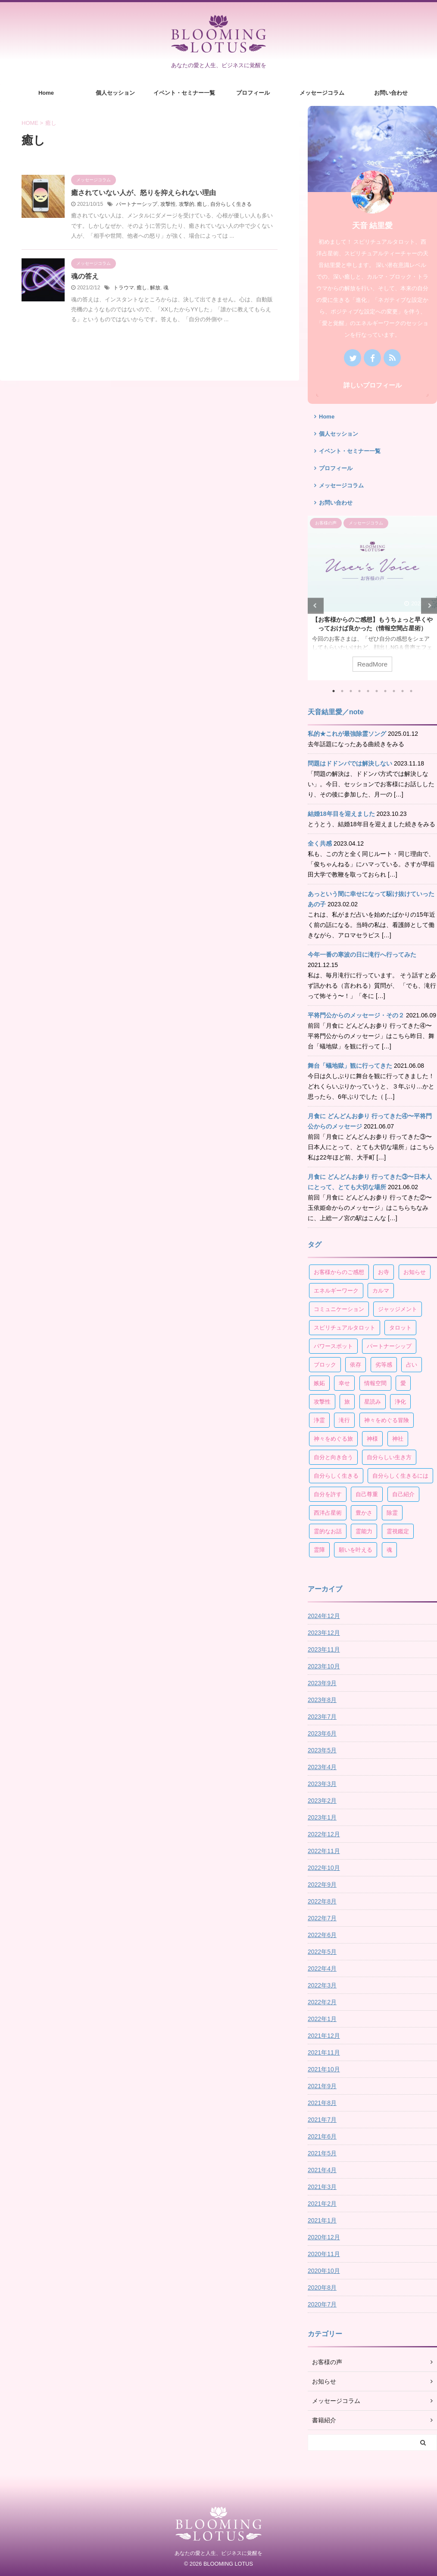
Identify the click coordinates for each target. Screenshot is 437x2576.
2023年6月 (322, 1733)
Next (429, 606)
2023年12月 (324, 1632)
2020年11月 (324, 2254)
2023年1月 (322, 1817)
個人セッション (115, 93)
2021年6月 (322, 2136)
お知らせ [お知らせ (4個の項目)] (414, 1272)
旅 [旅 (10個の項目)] (347, 1401)
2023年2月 (322, 1800)
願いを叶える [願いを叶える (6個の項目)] (355, 1550)
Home (46, 93)
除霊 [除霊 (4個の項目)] (392, 1513)
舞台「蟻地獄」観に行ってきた (350, 1065)
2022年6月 (322, 1934)
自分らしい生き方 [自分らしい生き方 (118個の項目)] (389, 1457)
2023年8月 (322, 1699)
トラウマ (123, 288)
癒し (202, 204)
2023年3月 (322, 1783)
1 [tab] (333, 691)
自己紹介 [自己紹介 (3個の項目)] (403, 1494)
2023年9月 (322, 1683)
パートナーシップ (136, 204)
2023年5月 (322, 1750)
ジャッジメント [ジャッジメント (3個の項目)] (397, 1309)
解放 (155, 288)
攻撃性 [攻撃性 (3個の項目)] (322, 1401)
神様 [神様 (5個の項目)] (372, 1438)
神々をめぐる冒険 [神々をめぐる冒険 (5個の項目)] (386, 1420)
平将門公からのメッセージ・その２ (356, 1015)
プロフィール (253, 93)
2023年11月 (324, 1649)
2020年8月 (322, 2287)
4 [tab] (359, 691)
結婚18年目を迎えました (341, 813)
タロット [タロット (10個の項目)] (400, 1327)
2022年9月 (322, 1884)
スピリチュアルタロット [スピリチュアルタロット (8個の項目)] (344, 1327)
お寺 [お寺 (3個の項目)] (383, 1272)
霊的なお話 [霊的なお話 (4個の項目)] (328, 1531)
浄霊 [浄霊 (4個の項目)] (319, 1420)
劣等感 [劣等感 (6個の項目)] (383, 1364)
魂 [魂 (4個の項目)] (389, 1550)
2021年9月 (322, 2086)
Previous (316, 606)
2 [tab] (342, 691)
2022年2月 (322, 2002)
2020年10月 (324, 2270)
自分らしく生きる (231, 204)
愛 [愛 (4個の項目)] (403, 1383)
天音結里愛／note (336, 712)
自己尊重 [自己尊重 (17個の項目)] (367, 1494)
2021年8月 (322, 2102)
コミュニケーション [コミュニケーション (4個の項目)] (339, 1309)
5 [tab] (368, 691)
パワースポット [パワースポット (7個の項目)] (333, 1346)
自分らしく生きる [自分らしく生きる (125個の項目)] (336, 1475)
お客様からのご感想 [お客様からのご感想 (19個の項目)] (339, 1272)
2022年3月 (322, 1985)
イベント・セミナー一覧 (184, 93)
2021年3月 (322, 2186)
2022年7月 (322, 1918)
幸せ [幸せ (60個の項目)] (344, 1383)
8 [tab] (394, 691)
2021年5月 (322, 2153)
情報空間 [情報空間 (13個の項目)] (375, 1383)
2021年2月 (322, 2203)
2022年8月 (322, 1901)
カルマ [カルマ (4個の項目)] (380, 1290)
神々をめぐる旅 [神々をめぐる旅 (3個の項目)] (333, 1438)
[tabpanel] (372, 598)
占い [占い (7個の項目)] (411, 1364)
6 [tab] (376, 691)
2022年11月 (324, 1851)
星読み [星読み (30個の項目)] (372, 1401)
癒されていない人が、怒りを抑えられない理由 (143, 192)
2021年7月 (322, 2119)
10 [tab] (411, 691)
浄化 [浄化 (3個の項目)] (400, 1401)
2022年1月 (322, 2018)
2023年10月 (324, 1666)
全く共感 (320, 843)
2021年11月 (324, 2052)
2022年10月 (324, 1867)
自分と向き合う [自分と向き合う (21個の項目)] (333, 1457)
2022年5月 (322, 1951)
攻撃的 (186, 204)
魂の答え (85, 276)
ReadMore (372, 664)
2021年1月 (322, 2220)
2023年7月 (322, 1716)
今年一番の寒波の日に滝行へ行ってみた (362, 954)
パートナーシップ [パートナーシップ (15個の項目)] (389, 1346)
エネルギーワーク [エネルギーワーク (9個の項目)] (336, 1290)
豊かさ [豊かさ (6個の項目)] (364, 1513)
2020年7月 (322, 2304)
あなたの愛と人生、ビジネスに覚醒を (218, 2553)
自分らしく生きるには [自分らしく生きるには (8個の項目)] (400, 1475)
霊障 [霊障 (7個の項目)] (319, 1550)
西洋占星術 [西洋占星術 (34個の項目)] (328, 1513)
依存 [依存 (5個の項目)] (355, 1364)
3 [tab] (350, 691)
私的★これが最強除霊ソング (347, 733)
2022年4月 (322, 1968)
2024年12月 (324, 1615)
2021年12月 (324, 2035)
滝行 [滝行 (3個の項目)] (344, 1420)
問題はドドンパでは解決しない (350, 763)
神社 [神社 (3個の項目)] (397, 1438)
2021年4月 (322, 2170)
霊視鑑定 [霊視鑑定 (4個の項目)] (398, 1531)
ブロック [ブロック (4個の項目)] (325, 1364)
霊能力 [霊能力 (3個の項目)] (364, 1531)
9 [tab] (402, 691)
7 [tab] (385, 691)
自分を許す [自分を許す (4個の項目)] (328, 1494)
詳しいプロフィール (372, 385)
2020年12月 (324, 2237)
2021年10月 (324, 2069)
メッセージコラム (322, 93)
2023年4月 (322, 1767)
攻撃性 (168, 204)
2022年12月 (324, 1834)
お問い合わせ (391, 93)
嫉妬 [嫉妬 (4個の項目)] (319, 1383)
